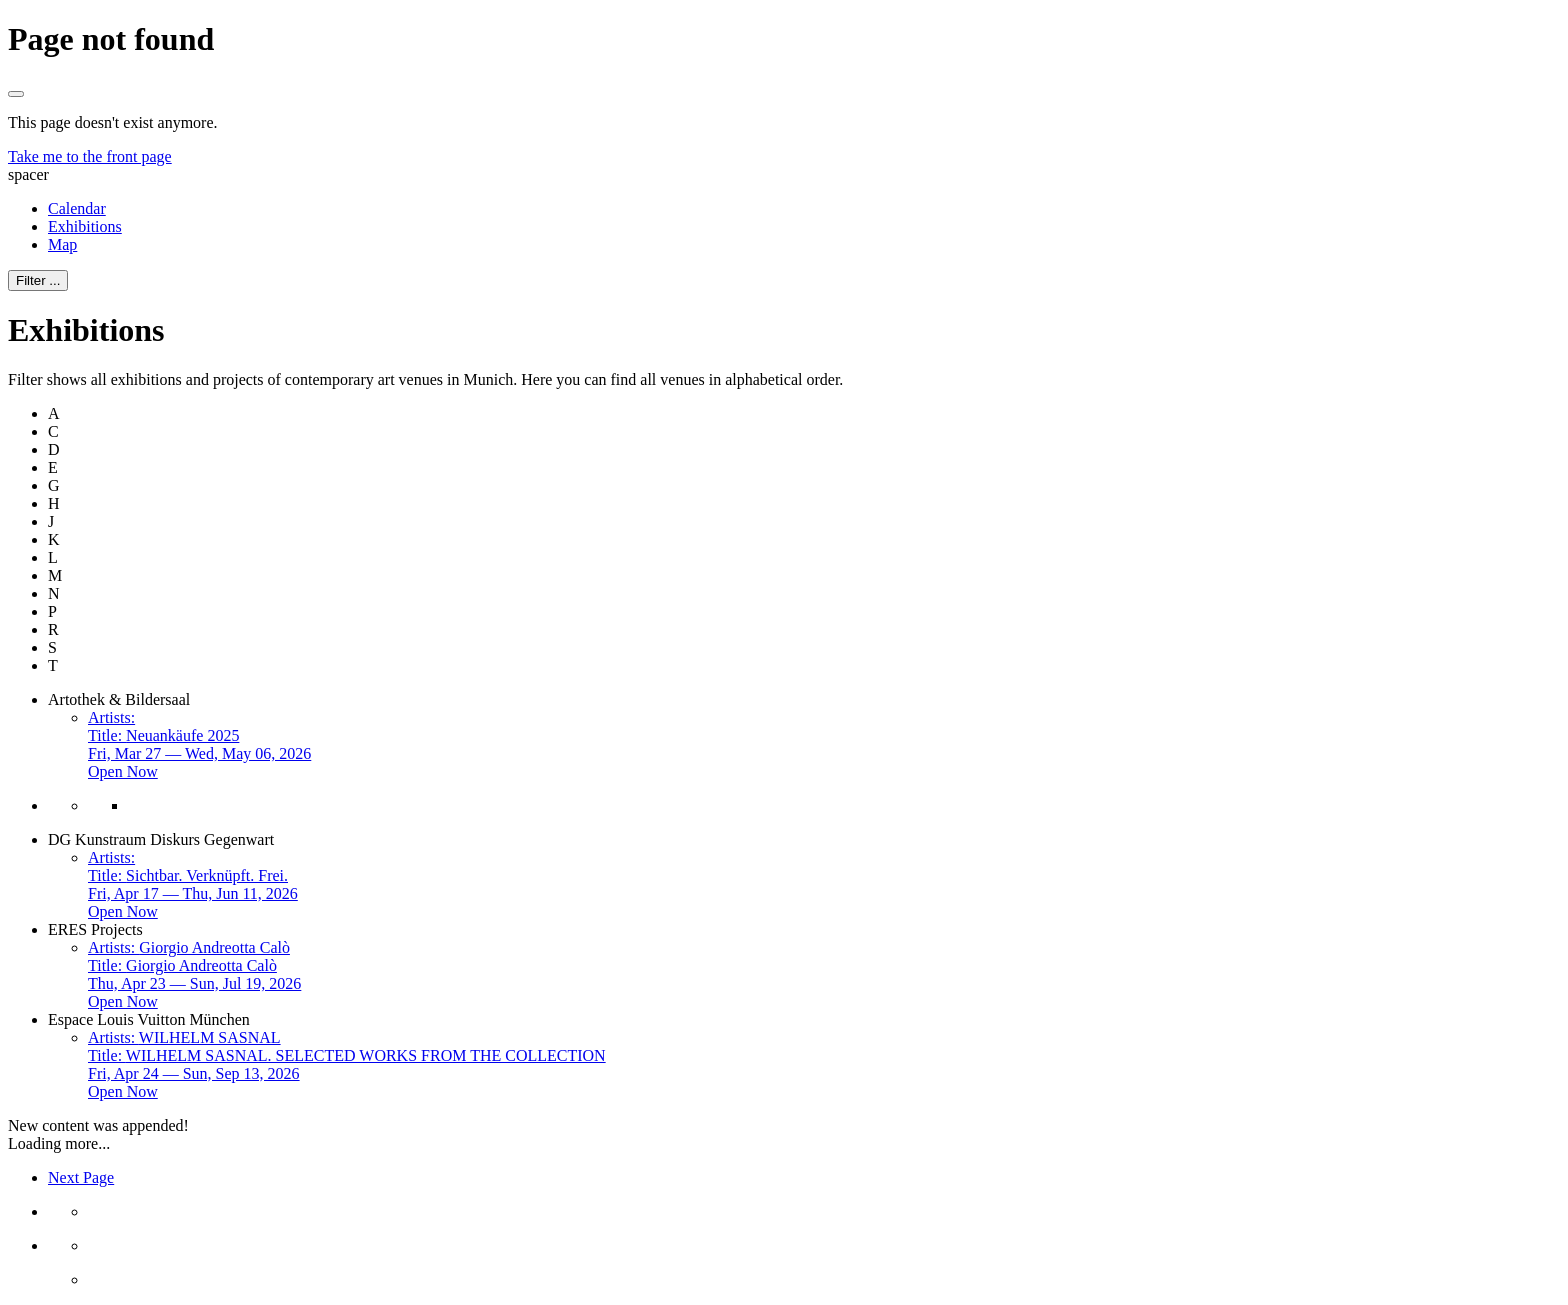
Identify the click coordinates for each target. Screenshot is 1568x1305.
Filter (38, 280)
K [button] (54, 539)
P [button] (52, 611)
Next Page (81, 1177)
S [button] (52, 647)
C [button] (53, 431)
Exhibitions (85, 226)
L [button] (53, 557)
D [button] (54, 449)
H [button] (54, 503)
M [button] (55, 575)
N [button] (54, 593)
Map (62, 244)
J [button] (51, 521)
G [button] (54, 485)
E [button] (53, 467)
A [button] (54, 413)
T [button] (53, 665)
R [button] (53, 629)
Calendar (77, 208)
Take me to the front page (90, 156)
